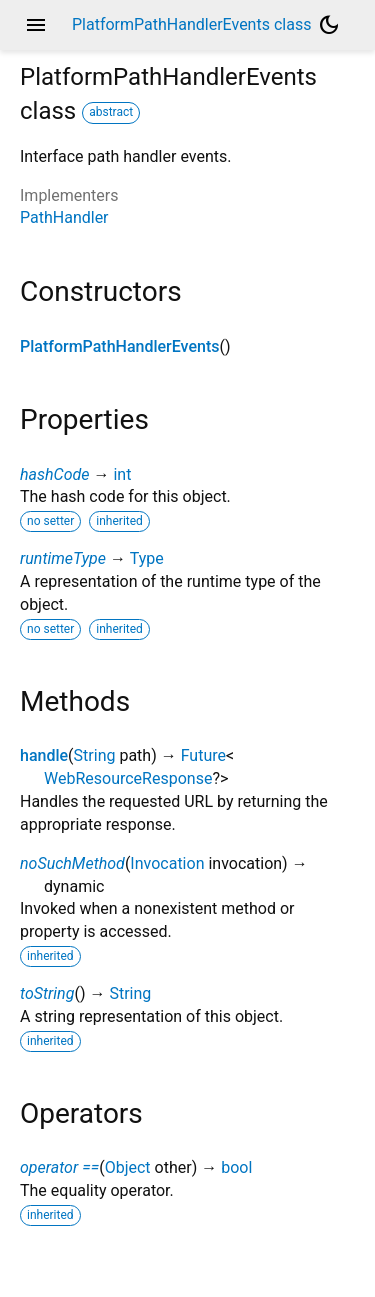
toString (47, 993)
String (95, 755)
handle (44, 755)
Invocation (167, 863)
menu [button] (36, 25)
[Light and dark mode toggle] (329, 25)
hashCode (54, 474)
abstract (111, 112)
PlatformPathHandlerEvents (119, 346)
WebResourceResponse (128, 778)
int (122, 474)
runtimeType (63, 558)
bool (236, 1167)
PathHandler (64, 217)
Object (128, 1167)
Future (203, 755)
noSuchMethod (72, 863)
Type (147, 558)
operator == (59, 1167)
